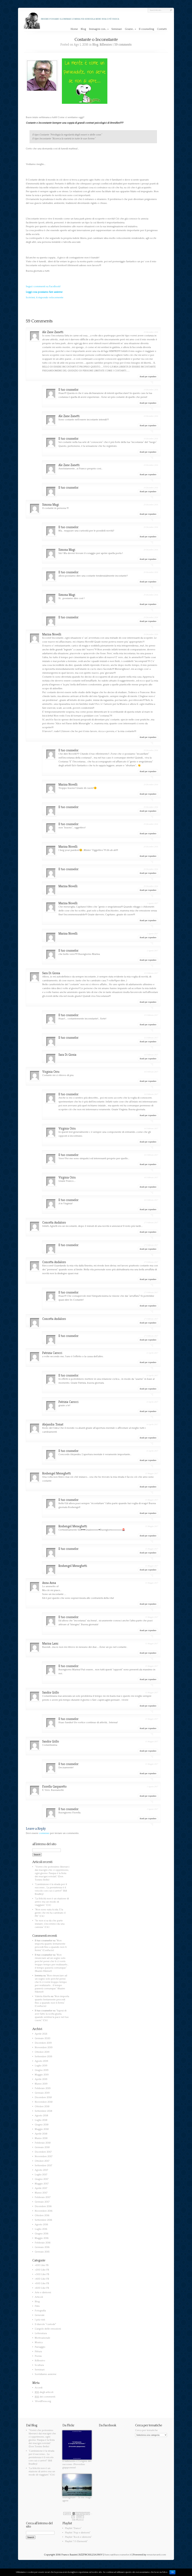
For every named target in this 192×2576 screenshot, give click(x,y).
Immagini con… (99, 29)
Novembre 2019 (43, 2047)
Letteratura (41, 2333)
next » (80, 2517)
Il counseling (146, 29)
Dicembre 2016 (43, 2206)
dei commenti (45, 2396)
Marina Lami (50, 1643)
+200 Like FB (42, 2269)
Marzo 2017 (41, 2192)
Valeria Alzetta (42, 1996)
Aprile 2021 (41, 2033)
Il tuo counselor (68, 390)
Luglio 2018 (41, 2120)
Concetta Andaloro (54, 1222)
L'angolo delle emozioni (48, 2328)
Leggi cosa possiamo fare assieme (44, 292)
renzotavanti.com (156, 2554)
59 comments (123, 44)
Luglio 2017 (41, 2174)
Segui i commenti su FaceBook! (43, 286)
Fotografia (40, 2310)
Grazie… (130, 29)
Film (37, 2306)
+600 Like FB (42, 2288)
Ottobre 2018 (42, 2106)
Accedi (38, 2387)
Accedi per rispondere (148, 376)
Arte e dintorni (43, 2292)
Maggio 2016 (42, 2238)
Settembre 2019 (43, 2056)
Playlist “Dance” (73, 2528)
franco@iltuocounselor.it (117, 2554)
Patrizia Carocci (52, 1353)
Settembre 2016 (43, 2220)
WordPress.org (43, 2401)
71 (73, 2517)
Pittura (38, 2351)
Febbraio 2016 (43, 2242)
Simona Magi (50, 505)
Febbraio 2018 (43, 2142)
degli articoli (44, 2392)
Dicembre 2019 (43, 2043)
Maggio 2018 (42, 2129)
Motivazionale (42, 2337)
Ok (172, 2572)
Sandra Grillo (50, 1692)
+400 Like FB (42, 2278)
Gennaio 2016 (42, 2247)
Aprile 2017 (41, 2188)
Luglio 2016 (41, 2229)
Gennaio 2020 (42, 2038)
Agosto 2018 (41, 2115)
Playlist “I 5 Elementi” (76, 2541)
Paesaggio (40, 2347)
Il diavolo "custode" (45, 2324)
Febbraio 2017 (43, 2197)
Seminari (116, 29)
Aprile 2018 (41, 2133)
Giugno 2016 (41, 2233)
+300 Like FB (42, 2274)
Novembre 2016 (43, 2211)
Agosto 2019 (41, 2061)
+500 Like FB (42, 2283)
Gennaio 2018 (42, 2147)
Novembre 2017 (43, 2156)
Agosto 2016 (41, 2224)
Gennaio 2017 (42, 2201)
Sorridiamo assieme (45, 2374)
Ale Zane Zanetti (52, 332)
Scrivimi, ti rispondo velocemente (44, 297)
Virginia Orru (50, 1072)
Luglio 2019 (41, 2065)
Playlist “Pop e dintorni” (77, 2532)
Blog (83, 29)
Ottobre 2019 (42, 2052)
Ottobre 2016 (42, 2215)
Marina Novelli (51, 634)
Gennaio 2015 (42, 2251)
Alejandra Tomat (52, 1424)
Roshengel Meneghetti (56, 1473)
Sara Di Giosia (51, 973)
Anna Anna (49, 1583)
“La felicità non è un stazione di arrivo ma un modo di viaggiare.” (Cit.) (52, 1901)
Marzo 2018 (41, 2138)
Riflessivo (106, 44)
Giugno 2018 (41, 2124)
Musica (39, 2342)
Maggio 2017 (42, 2183)
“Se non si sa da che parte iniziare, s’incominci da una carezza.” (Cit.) (49, 1923)
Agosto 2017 (41, 2170)
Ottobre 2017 (42, 2161)
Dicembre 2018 (43, 2097)
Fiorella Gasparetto (54, 1786)
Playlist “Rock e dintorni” (78, 2537)
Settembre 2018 (43, 2111)
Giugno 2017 (41, 2179)
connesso (44, 1833)
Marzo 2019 (41, 2083)
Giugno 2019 (41, 2070)
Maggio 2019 (42, 2074)
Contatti (162, 29)
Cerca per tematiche (146, 2430)
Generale (40, 2315)
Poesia (38, 2356)
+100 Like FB (42, 2265)
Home (74, 29)
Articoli (39, 2297)
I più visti (40, 2319)
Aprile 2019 (41, 2079)
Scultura (39, 2365)
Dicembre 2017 (43, 2151)
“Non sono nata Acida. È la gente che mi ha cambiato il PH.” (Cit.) (50, 1912)
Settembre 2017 (43, 2165)
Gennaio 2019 (42, 2092)
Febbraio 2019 (43, 2088)
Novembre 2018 (43, 2102)
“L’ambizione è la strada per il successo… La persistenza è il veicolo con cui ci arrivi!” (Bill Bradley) (41, 2457)
